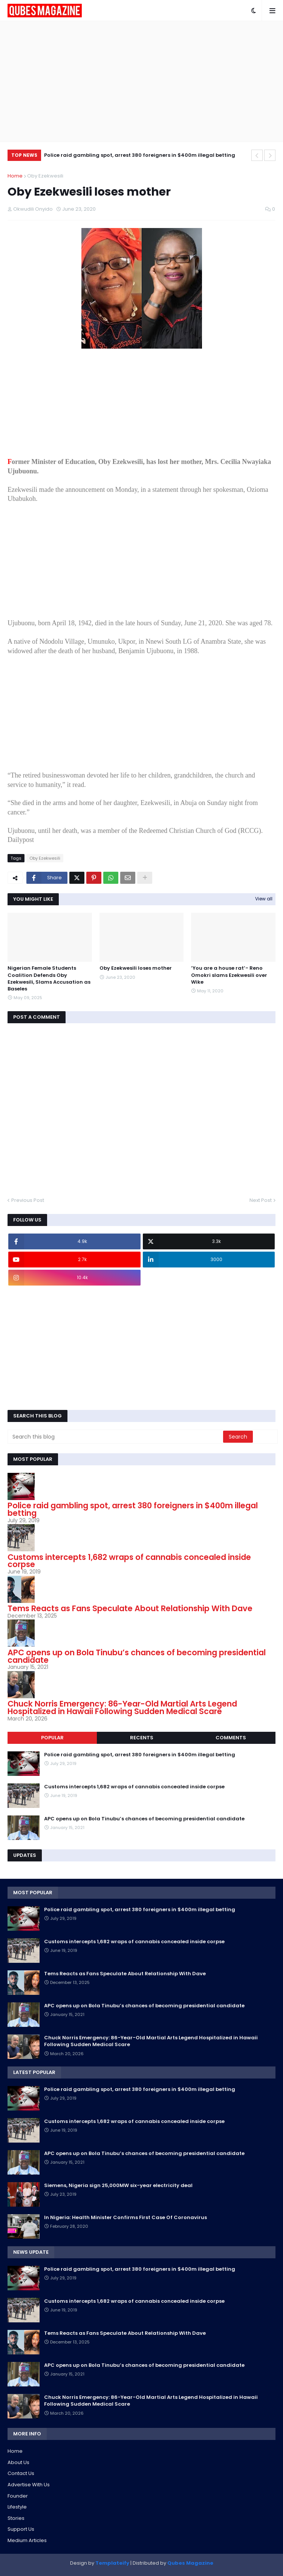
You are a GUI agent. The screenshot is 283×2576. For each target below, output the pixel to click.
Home (15, 175)
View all (263, 898)
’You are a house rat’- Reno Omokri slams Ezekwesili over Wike (229, 975)
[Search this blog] (116, 1437)
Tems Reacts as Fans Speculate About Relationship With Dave (130, 1608)
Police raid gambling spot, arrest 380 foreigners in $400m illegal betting (139, 155)
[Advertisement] (141, 81)
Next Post (260, 1200)
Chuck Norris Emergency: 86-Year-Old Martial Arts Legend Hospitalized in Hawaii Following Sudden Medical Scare (122, 1707)
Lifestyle (17, 2506)
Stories (16, 2518)
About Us (18, 2462)
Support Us (21, 2529)
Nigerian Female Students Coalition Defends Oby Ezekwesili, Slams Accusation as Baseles (49, 978)
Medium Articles (27, 2540)
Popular (52, 1737)
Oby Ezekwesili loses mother (135, 968)
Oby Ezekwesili (45, 175)
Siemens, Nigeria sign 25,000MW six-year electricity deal (118, 2185)
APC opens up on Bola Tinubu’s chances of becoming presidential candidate (137, 1656)
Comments (231, 1737)
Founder (18, 2495)
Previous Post (27, 1200)
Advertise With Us (29, 2484)
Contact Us (21, 2473)
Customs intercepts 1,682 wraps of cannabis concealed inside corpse (129, 1561)
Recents (141, 1737)
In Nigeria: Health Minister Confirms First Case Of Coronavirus (125, 2217)
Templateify (112, 2563)
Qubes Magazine (190, 2563)
